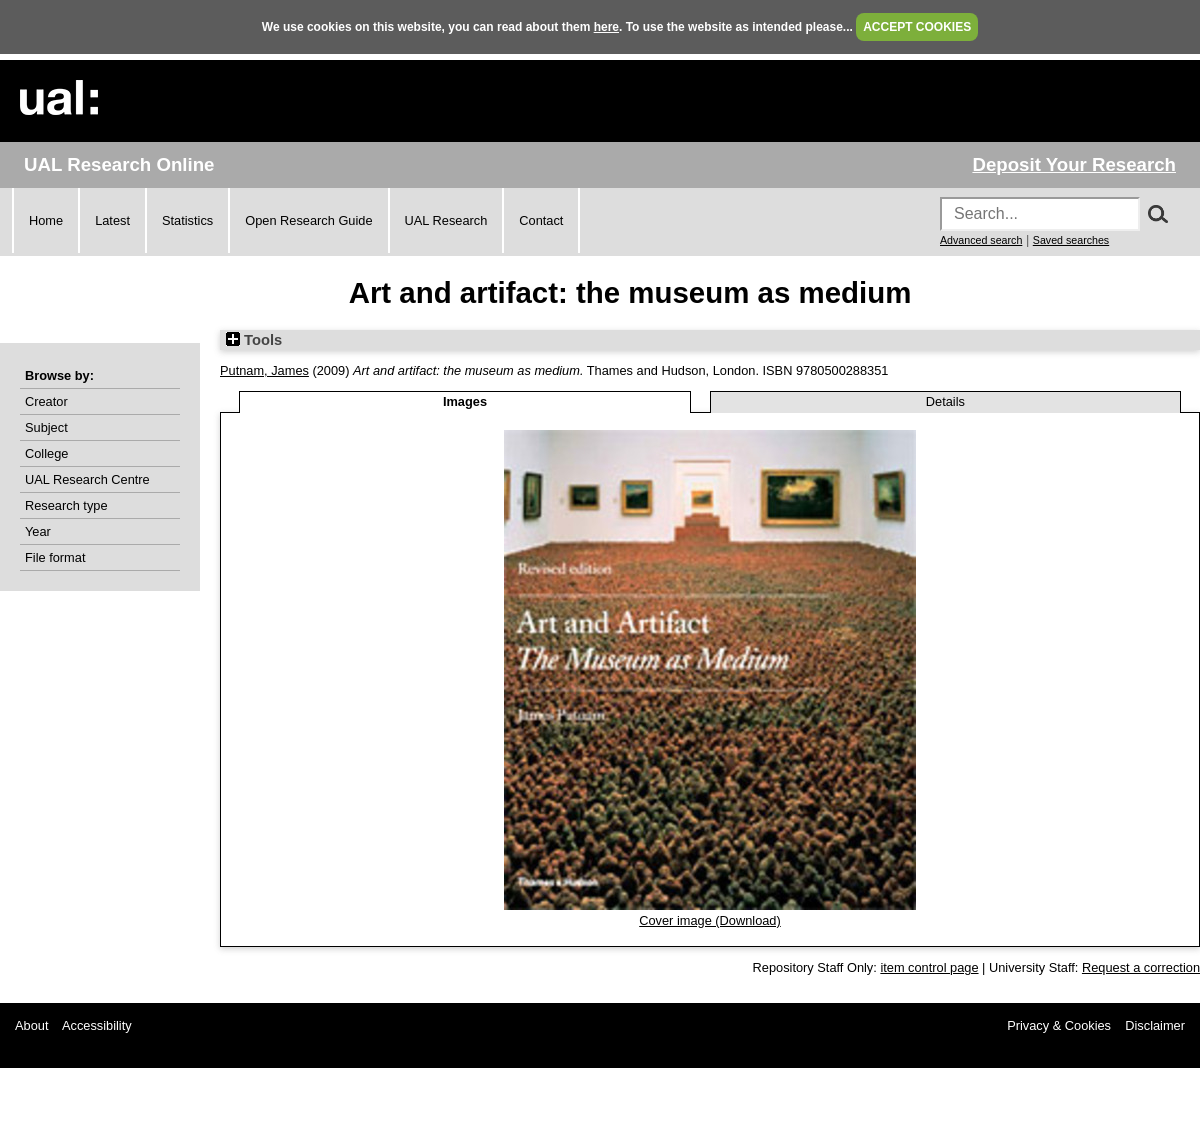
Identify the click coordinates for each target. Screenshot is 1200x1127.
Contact (541, 220)
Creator (46, 401)
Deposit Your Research (1074, 164)
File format (55, 557)
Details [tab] (945, 401)
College (46, 453)
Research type (66, 505)
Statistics (187, 220)
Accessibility (97, 1025)
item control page (929, 967)
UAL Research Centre (87, 479)
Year (38, 531)
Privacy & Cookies (1059, 1025)
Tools (254, 340)
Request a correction (1141, 967)
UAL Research (446, 220)
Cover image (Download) (710, 920)
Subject (46, 427)
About (31, 1025)
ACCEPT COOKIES (917, 27)
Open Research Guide (308, 220)
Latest (112, 220)
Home (46, 220)
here (606, 27)
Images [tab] (465, 401)
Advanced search (981, 240)
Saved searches (1071, 240)
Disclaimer (1155, 1025)
